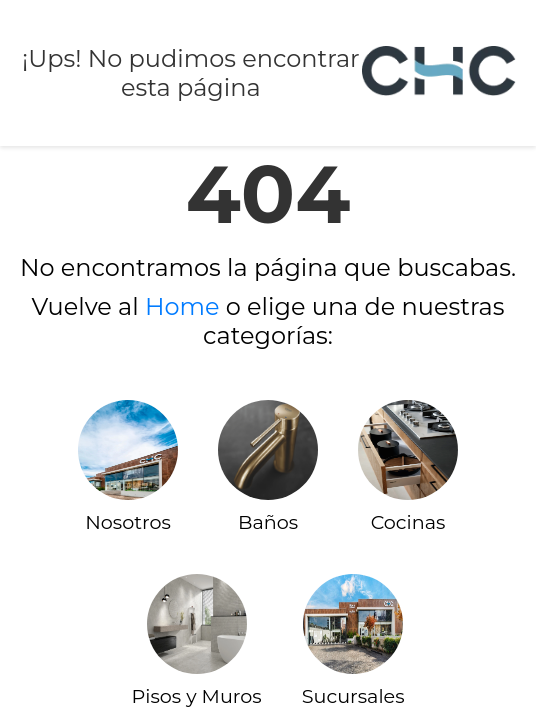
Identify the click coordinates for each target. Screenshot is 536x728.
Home (182, 306)
